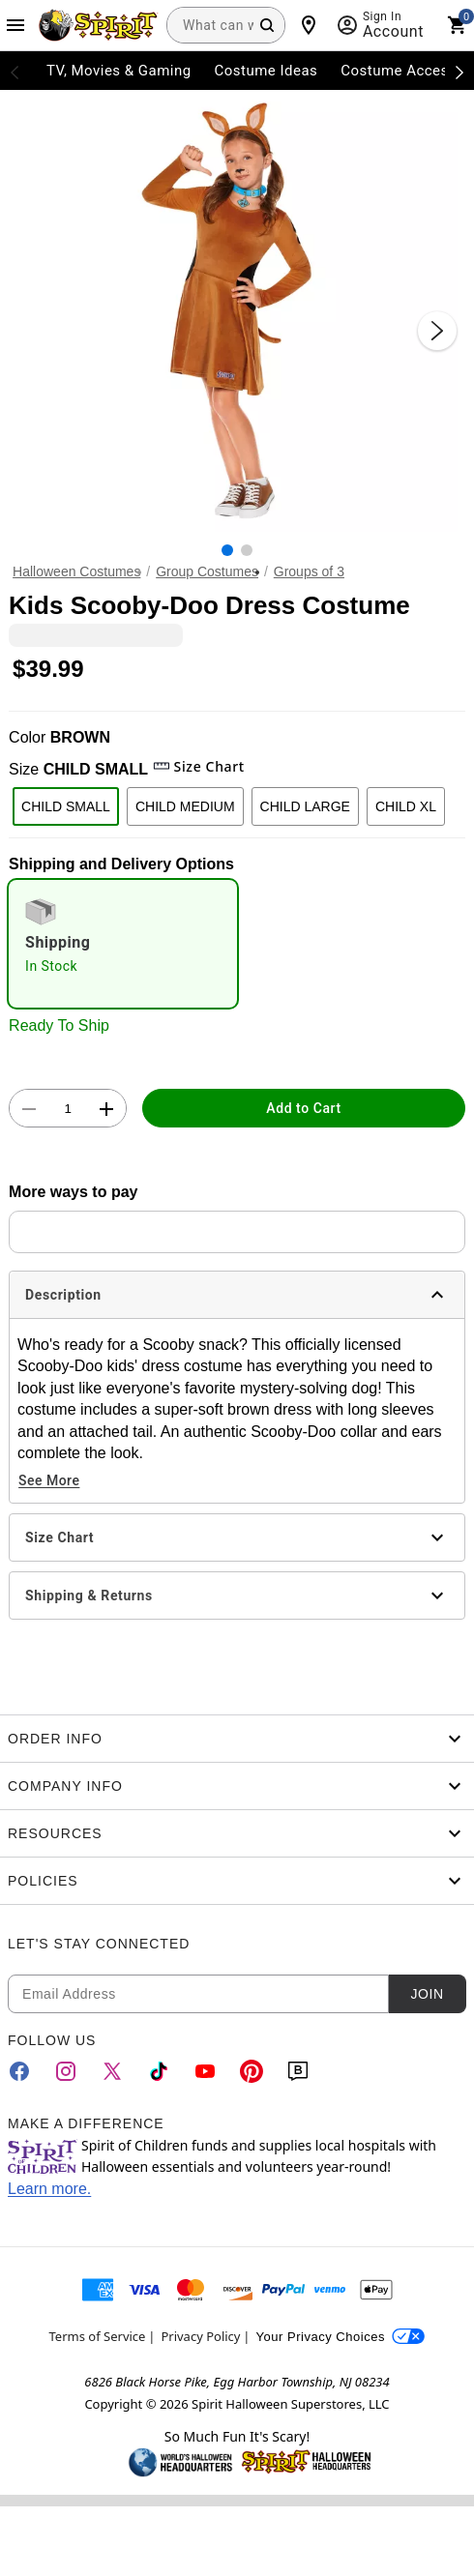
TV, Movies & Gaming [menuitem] (119, 70)
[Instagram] (65, 2071)
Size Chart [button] (199, 766)
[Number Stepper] (67, 1109)
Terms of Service (97, 2336)
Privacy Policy (200, 2336)
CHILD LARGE (305, 806)
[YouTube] (205, 2071)
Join (426, 1994)
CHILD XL (405, 806)
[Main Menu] (15, 25)
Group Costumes (207, 571)
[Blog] (298, 2071)
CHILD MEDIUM (185, 806)
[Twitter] (112, 2071)
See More (48, 1480)
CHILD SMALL (65, 806)
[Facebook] (19, 2071)
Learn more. (49, 2189)
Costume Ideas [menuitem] (266, 70)
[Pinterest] (251, 2071)
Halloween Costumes (76, 571)
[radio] (123, 944)
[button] (237, 311)
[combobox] (225, 25)
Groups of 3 (309, 571)
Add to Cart (303, 1108)
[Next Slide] (437, 330)
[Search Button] (267, 25)
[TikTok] (158, 2071)
